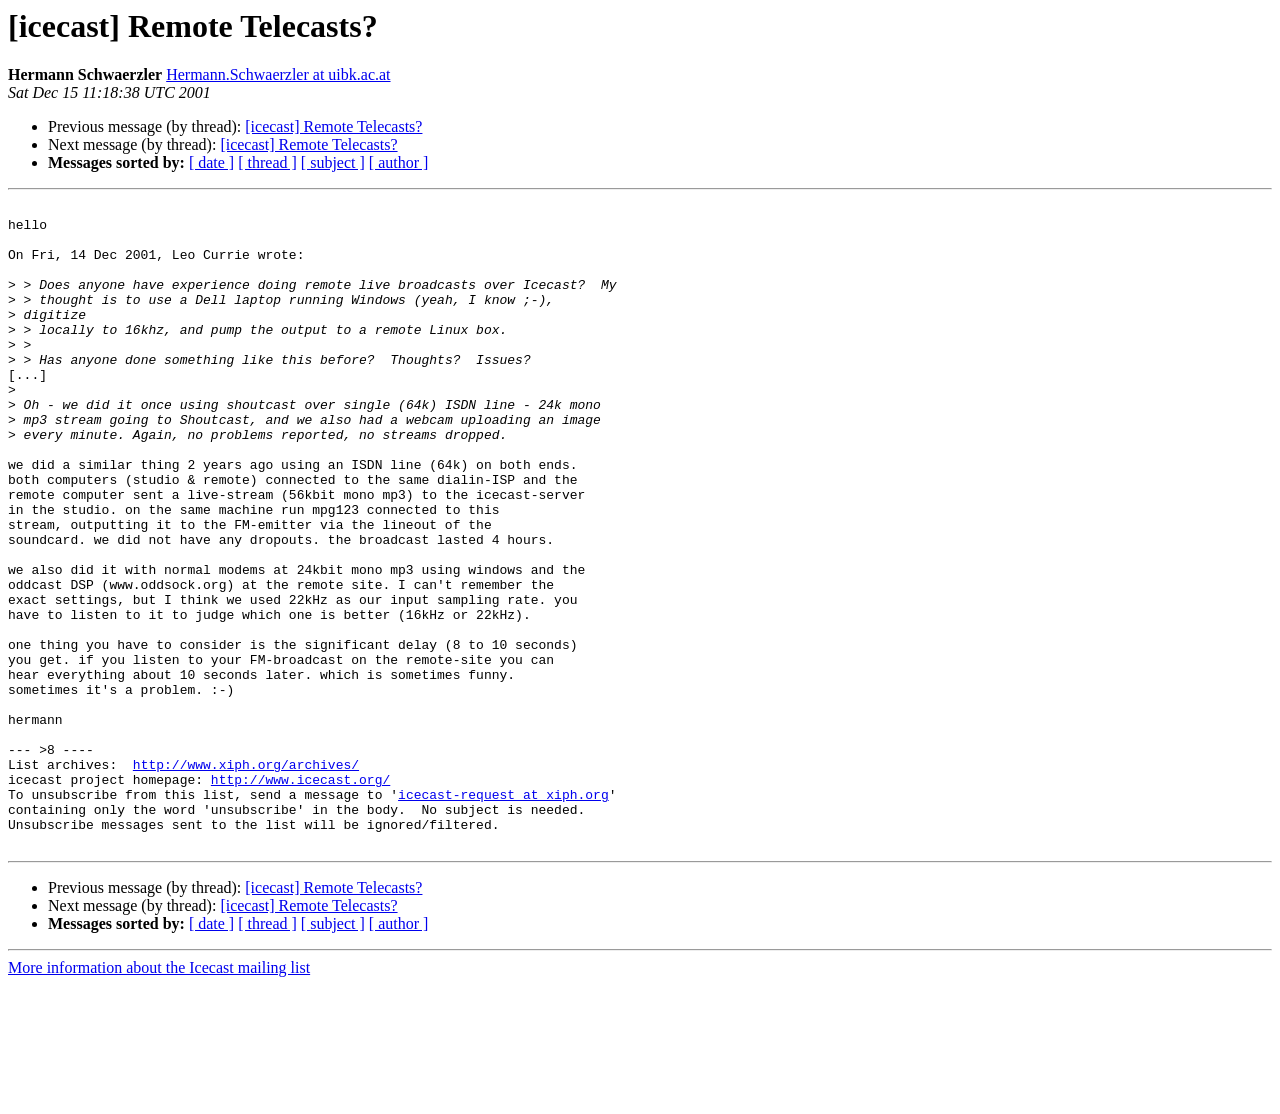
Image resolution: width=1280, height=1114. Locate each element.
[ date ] (211, 162)
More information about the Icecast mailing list (159, 1096)
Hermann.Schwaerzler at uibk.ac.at (278, 74)
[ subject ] (333, 162)
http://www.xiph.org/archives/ (246, 878)
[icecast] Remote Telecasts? (333, 126)
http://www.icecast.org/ (300, 896)
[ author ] (399, 162)
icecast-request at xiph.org (503, 914)
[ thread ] (267, 162)
